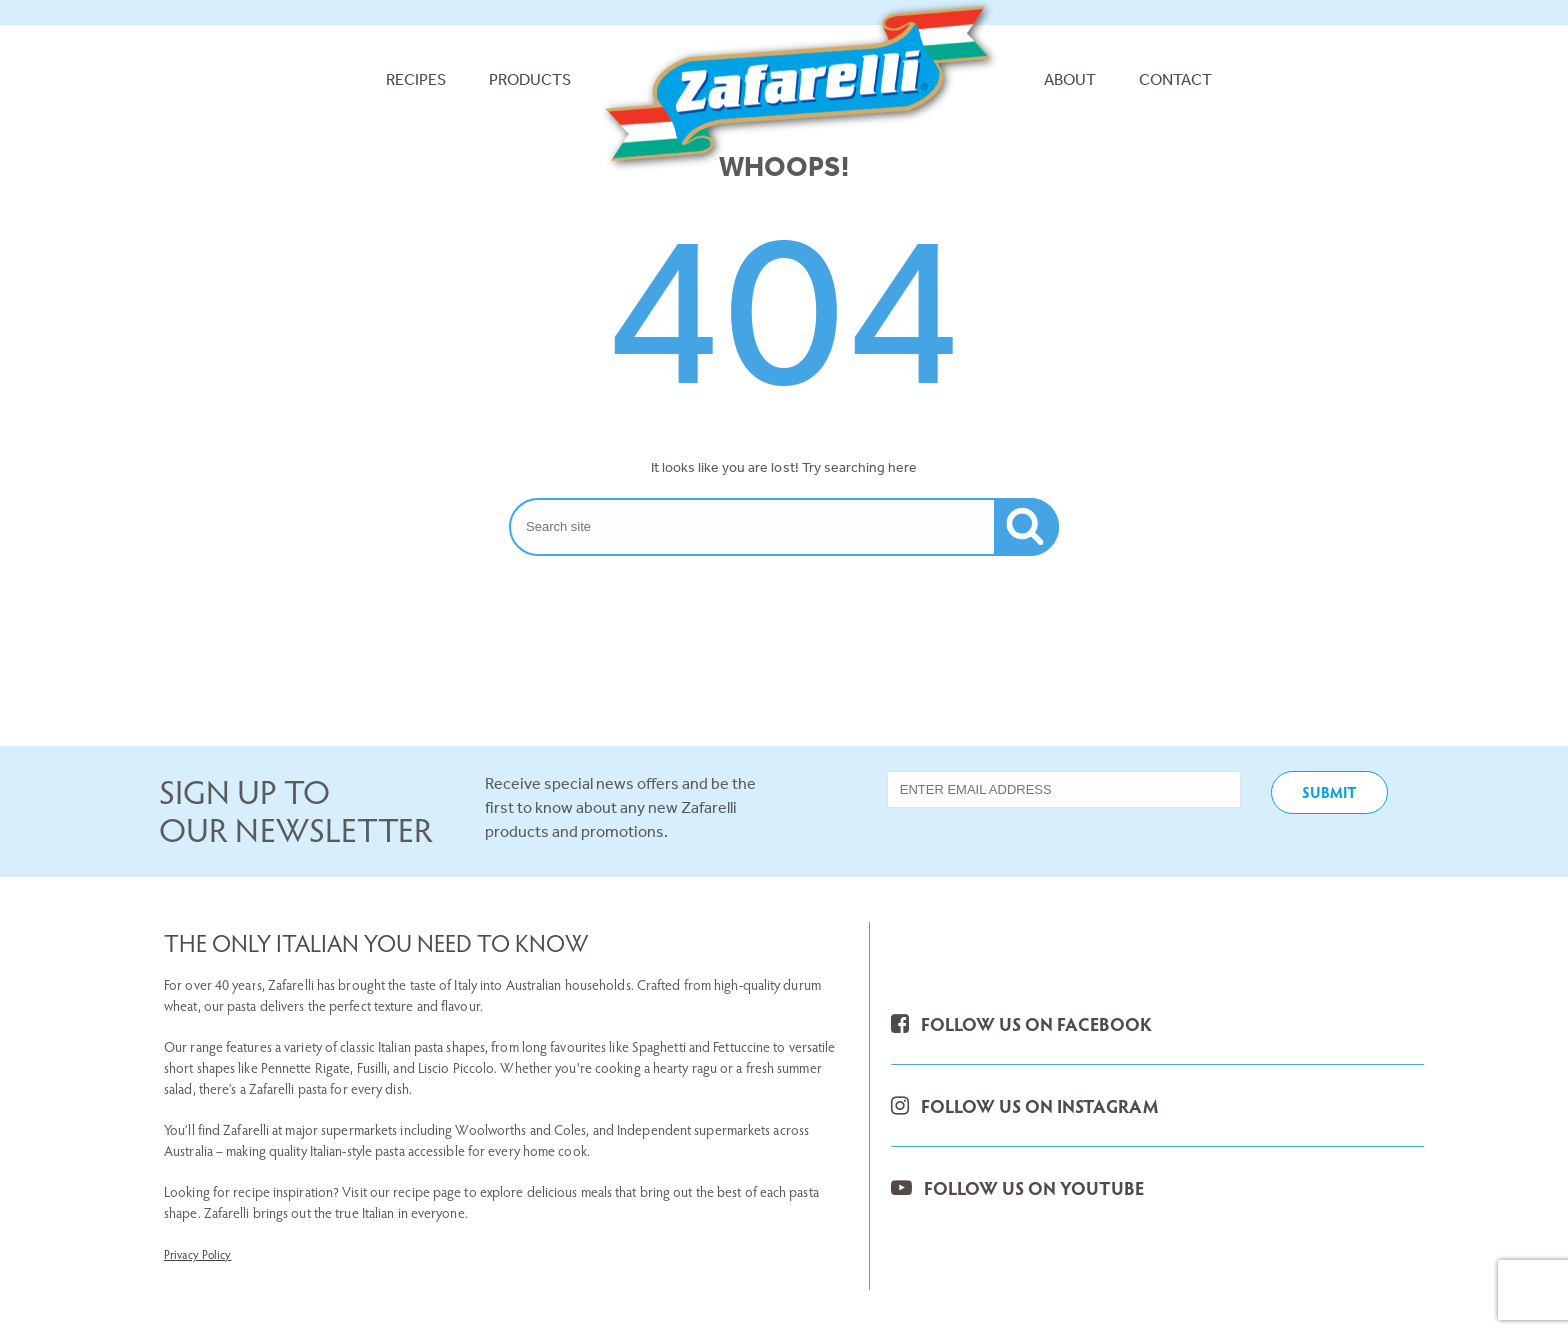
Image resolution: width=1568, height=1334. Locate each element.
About (1070, 79)
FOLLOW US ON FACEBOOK (1021, 1023)
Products (530, 79)
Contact (1175, 79)
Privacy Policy (197, 1254)
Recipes (416, 79)
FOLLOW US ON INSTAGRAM (1024, 1105)
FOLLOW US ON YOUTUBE (1017, 1187)
